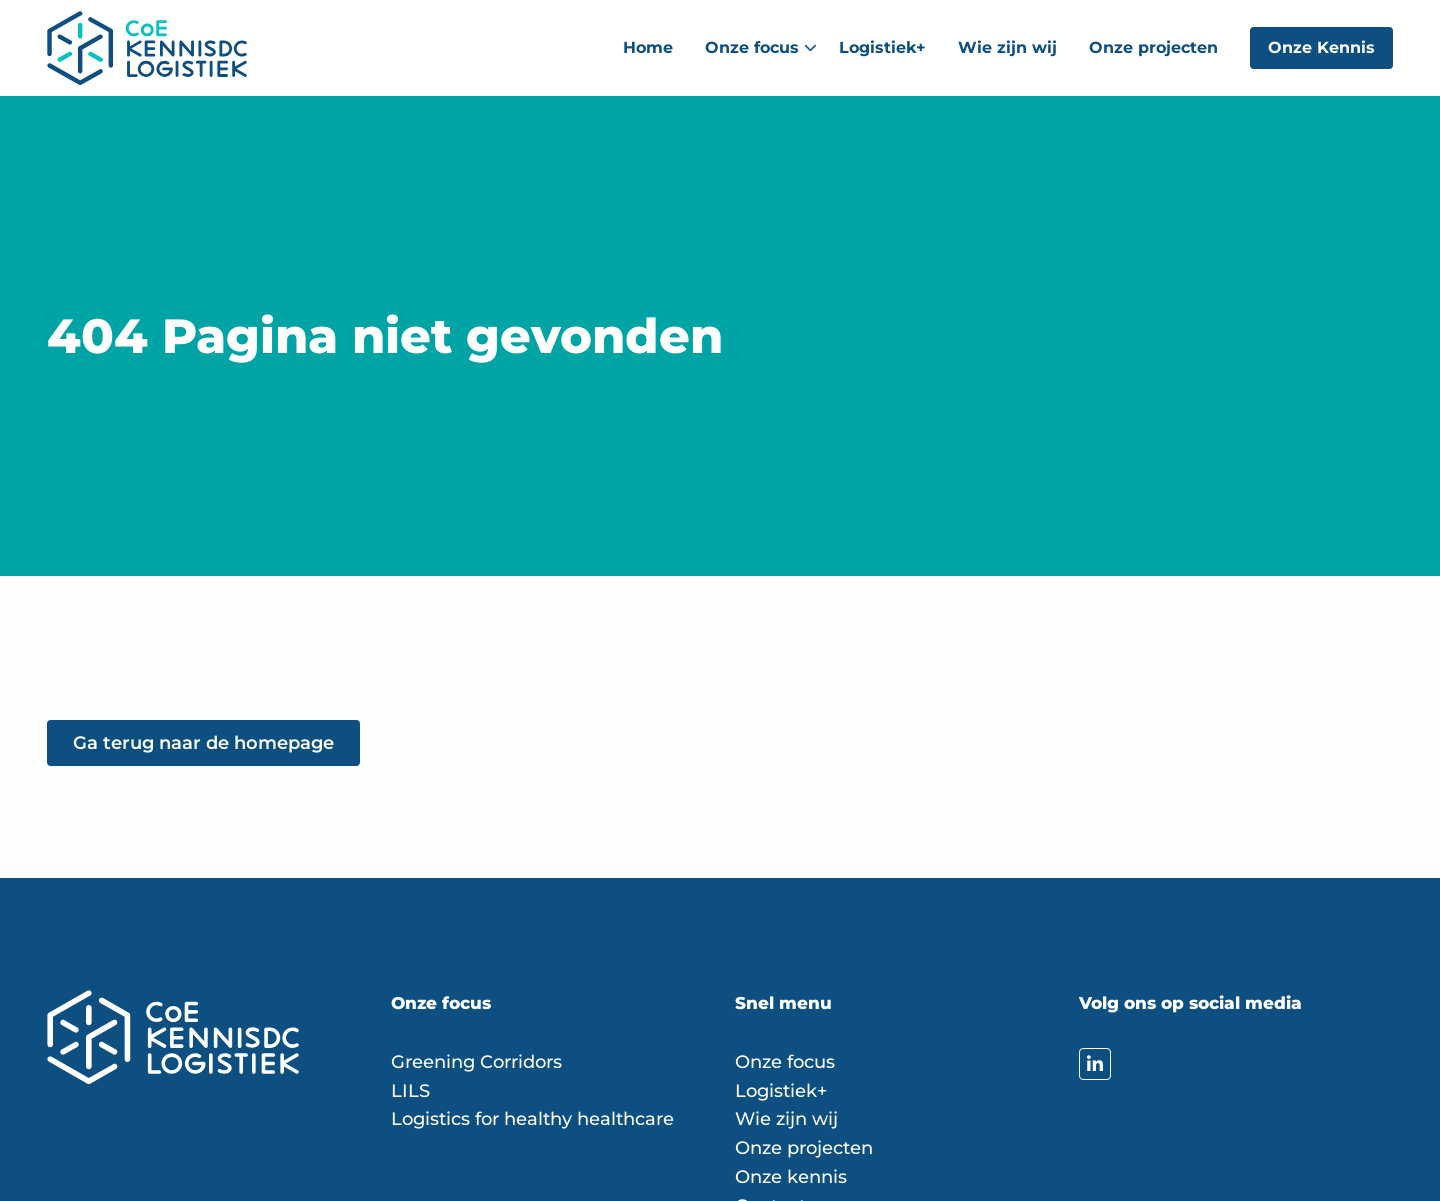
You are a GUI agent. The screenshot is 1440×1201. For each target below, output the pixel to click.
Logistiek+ (882, 47)
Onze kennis (791, 1177)
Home (648, 47)
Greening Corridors (476, 1062)
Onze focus (761, 47)
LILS (410, 1091)
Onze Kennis (1321, 47)
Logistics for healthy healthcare (532, 1119)
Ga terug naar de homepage (203, 743)
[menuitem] (648, 48)
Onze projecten (1153, 47)
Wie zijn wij (1007, 47)
